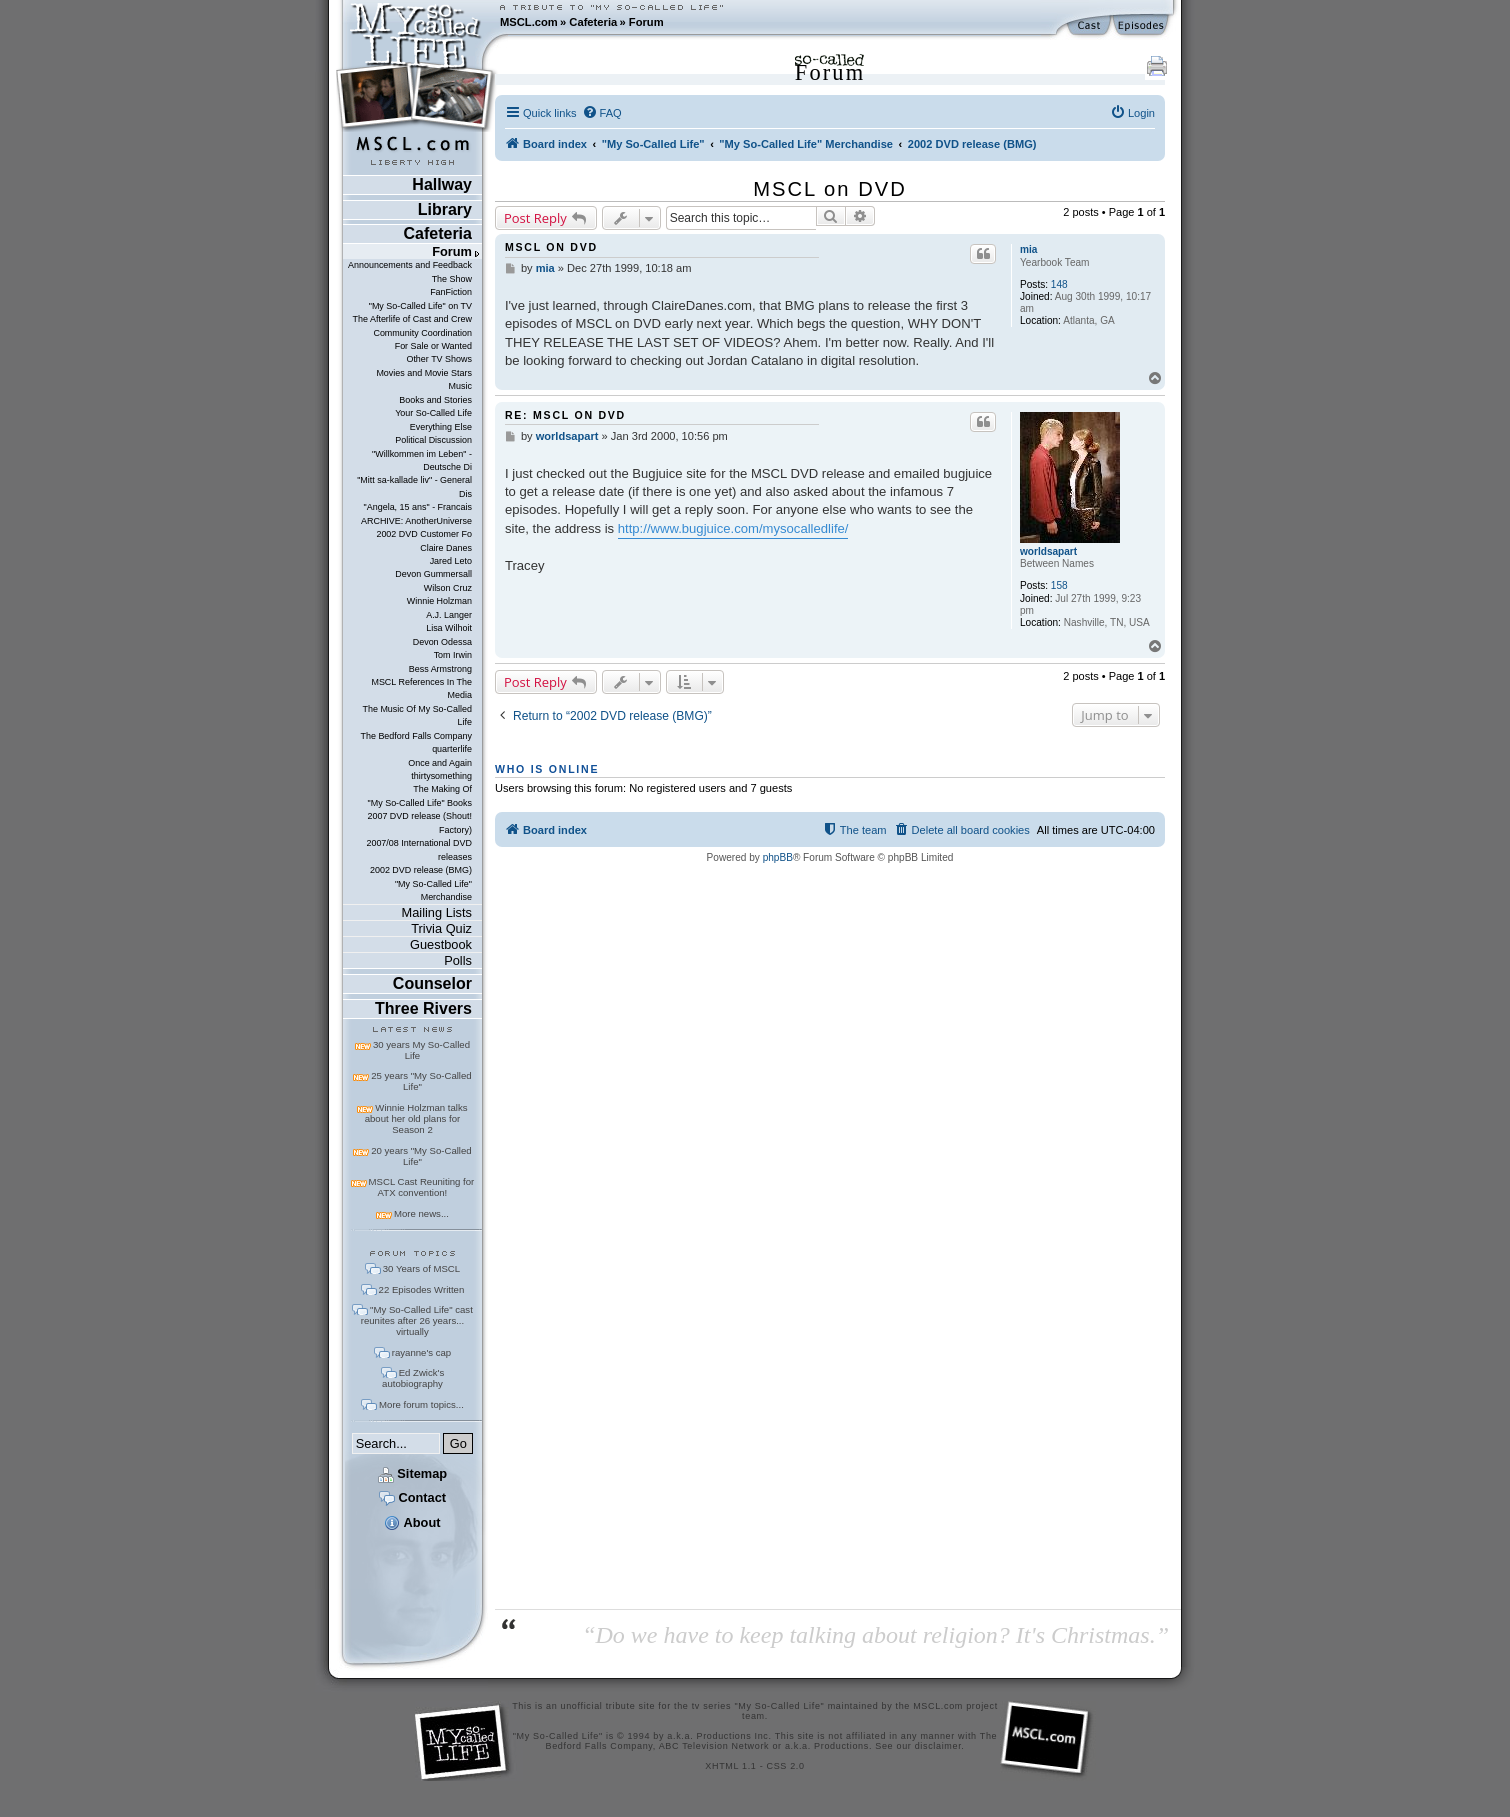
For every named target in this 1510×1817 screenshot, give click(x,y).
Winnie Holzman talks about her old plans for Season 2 (416, 1118)
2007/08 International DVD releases (419, 849)
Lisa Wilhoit (449, 628)
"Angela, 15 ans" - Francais (418, 507)
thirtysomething (441, 776)
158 (1059, 585)
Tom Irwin (453, 655)
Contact (412, 1497)
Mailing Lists (437, 912)
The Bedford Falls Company (415, 736)
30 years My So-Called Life (421, 1050)
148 (1059, 284)
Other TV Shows (439, 359)
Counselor (432, 983)
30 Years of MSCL (421, 1268)
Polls (458, 960)
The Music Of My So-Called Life (416, 715)
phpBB (778, 857)
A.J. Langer (449, 615)
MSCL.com (529, 22)
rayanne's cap (421, 1352)
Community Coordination (422, 333)
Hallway (442, 184)
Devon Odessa (442, 642)
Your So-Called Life (433, 413)
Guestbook (441, 944)
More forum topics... (421, 1404)
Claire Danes (446, 548)
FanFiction (451, 292)
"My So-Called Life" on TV (420, 306)
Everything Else (441, 427)
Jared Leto (451, 561)
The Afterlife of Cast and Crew (412, 319)
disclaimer (938, 1746)
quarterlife (452, 749)
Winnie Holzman (439, 601)
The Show (452, 279)
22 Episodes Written (422, 1289)
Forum (646, 22)
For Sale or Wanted (433, 346)
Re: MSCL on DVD (565, 415)
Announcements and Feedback (410, 265)
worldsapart (1048, 551)
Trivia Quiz (441, 928)
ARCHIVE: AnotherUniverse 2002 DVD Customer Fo (416, 527)
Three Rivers (423, 1008)
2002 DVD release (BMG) (421, 870)
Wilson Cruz (448, 588)
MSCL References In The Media (421, 688)
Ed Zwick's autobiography (413, 1378)
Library (445, 209)
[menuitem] (602, 113)
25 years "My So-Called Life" (421, 1081)
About (412, 1522)
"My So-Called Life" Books (420, 803)
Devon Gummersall (433, 574)
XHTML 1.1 (730, 1766)
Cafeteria (593, 22)
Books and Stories (435, 400)
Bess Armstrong (440, 669)
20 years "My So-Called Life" (421, 1156)
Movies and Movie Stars (424, 373)
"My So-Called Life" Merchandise (433, 890)
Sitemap (412, 1473)
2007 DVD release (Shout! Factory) (419, 822)
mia (1028, 249)
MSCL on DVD (829, 189)
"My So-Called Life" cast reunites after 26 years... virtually (417, 1320)
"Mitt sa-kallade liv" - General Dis (414, 486)
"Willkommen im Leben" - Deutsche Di (422, 460)
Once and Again (440, 763)
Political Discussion (433, 440)
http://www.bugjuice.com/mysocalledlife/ (733, 528)
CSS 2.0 (786, 1766)
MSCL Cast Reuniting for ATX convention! (422, 1187)
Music (460, 386)
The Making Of (442, 789)
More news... (421, 1213)
